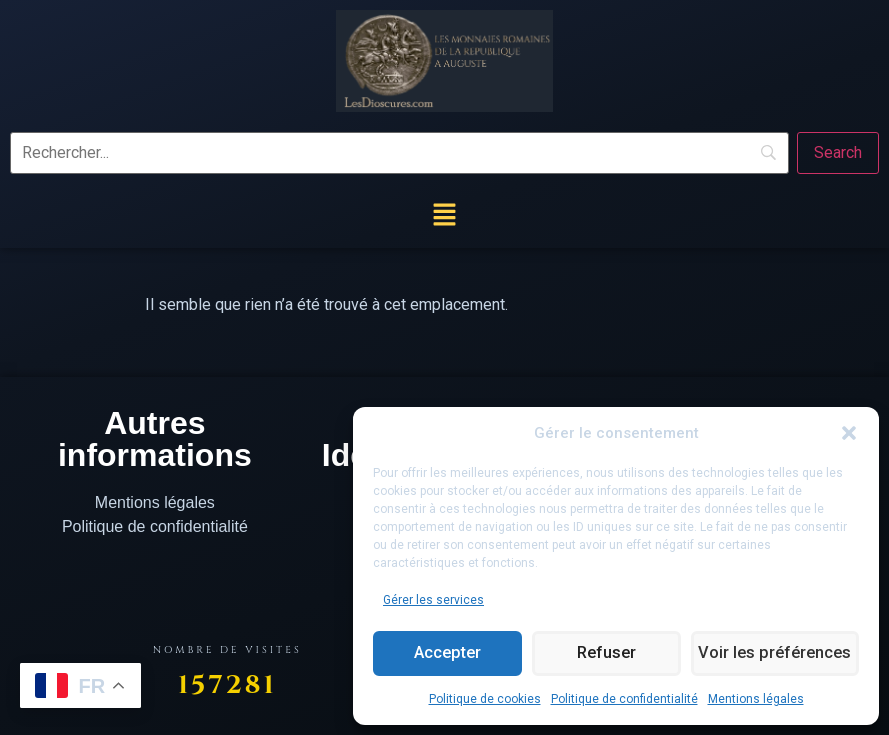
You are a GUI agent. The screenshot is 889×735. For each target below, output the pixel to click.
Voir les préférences (774, 654)
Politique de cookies (485, 699)
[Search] (838, 153)
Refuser (605, 654)
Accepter (447, 654)
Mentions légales (756, 699)
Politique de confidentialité (624, 699)
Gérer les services (433, 600)
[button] (849, 433)
